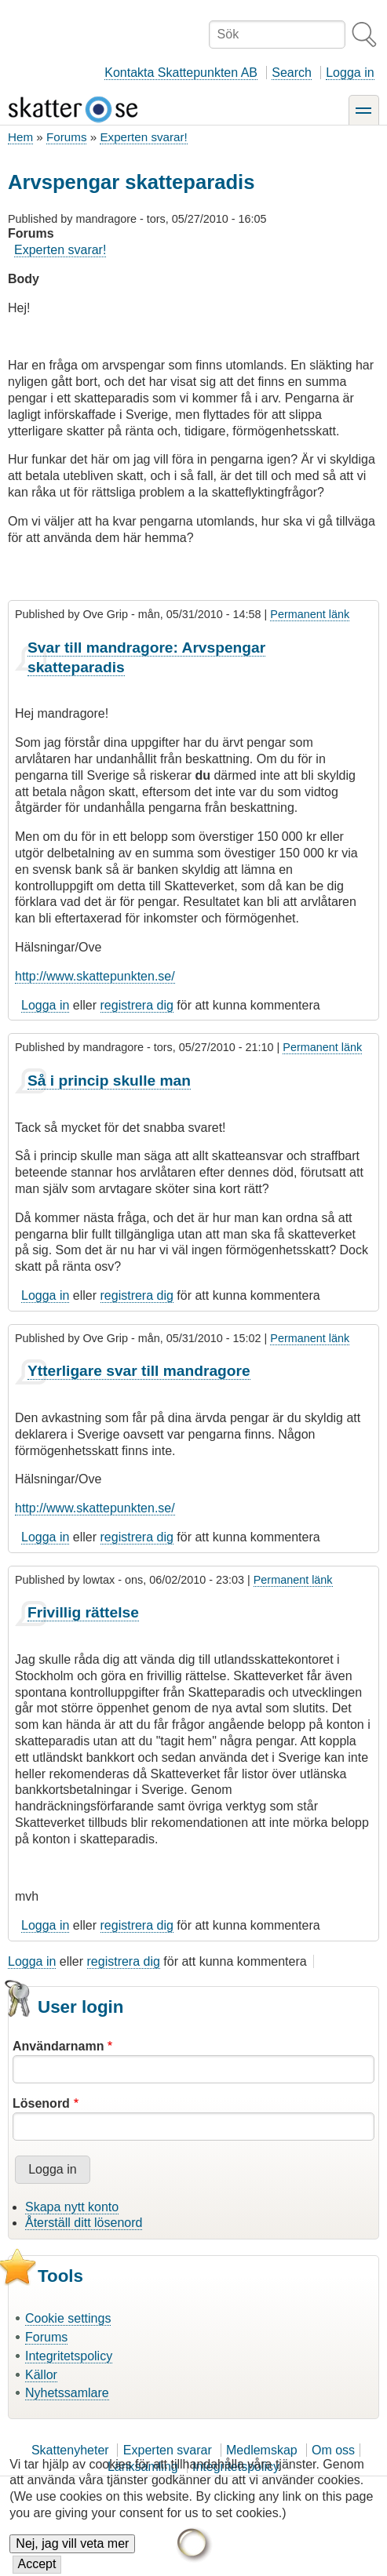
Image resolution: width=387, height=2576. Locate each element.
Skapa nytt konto (72, 2207)
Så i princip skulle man (109, 1080)
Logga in (350, 72)
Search (292, 72)
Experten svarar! (143, 137)
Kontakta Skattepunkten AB (180, 72)
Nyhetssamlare (67, 2393)
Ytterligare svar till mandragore (138, 1371)
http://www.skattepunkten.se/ (95, 976)
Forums (66, 137)
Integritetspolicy (68, 2356)
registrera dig (136, 1005)
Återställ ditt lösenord (83, 2222)
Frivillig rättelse (83, 1612)
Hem (20, 137)
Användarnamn (58, 2046)
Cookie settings (68, 2318)
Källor (41, 2374)
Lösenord (41, 2103)
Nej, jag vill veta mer (72, 2548)
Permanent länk (309, 614)
